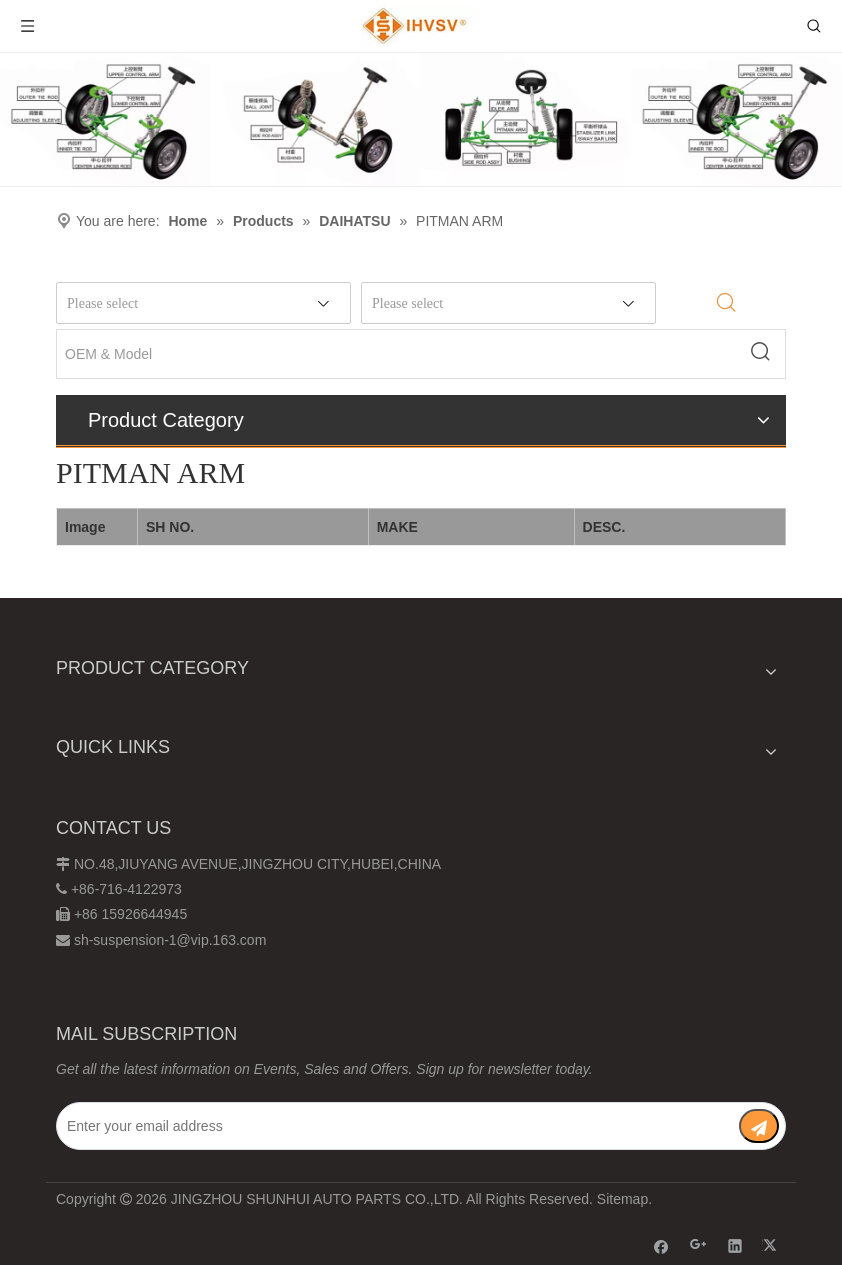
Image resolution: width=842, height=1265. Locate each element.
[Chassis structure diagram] (421, 119)
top (800, 1179)
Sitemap (622, 1199)
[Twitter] (772, 1245)
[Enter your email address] (384, 1126)
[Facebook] (661, 1245)
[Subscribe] (759, 1126)
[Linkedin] (735, 1245)
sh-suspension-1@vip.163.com (170, 940)
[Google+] (698, 1245)
